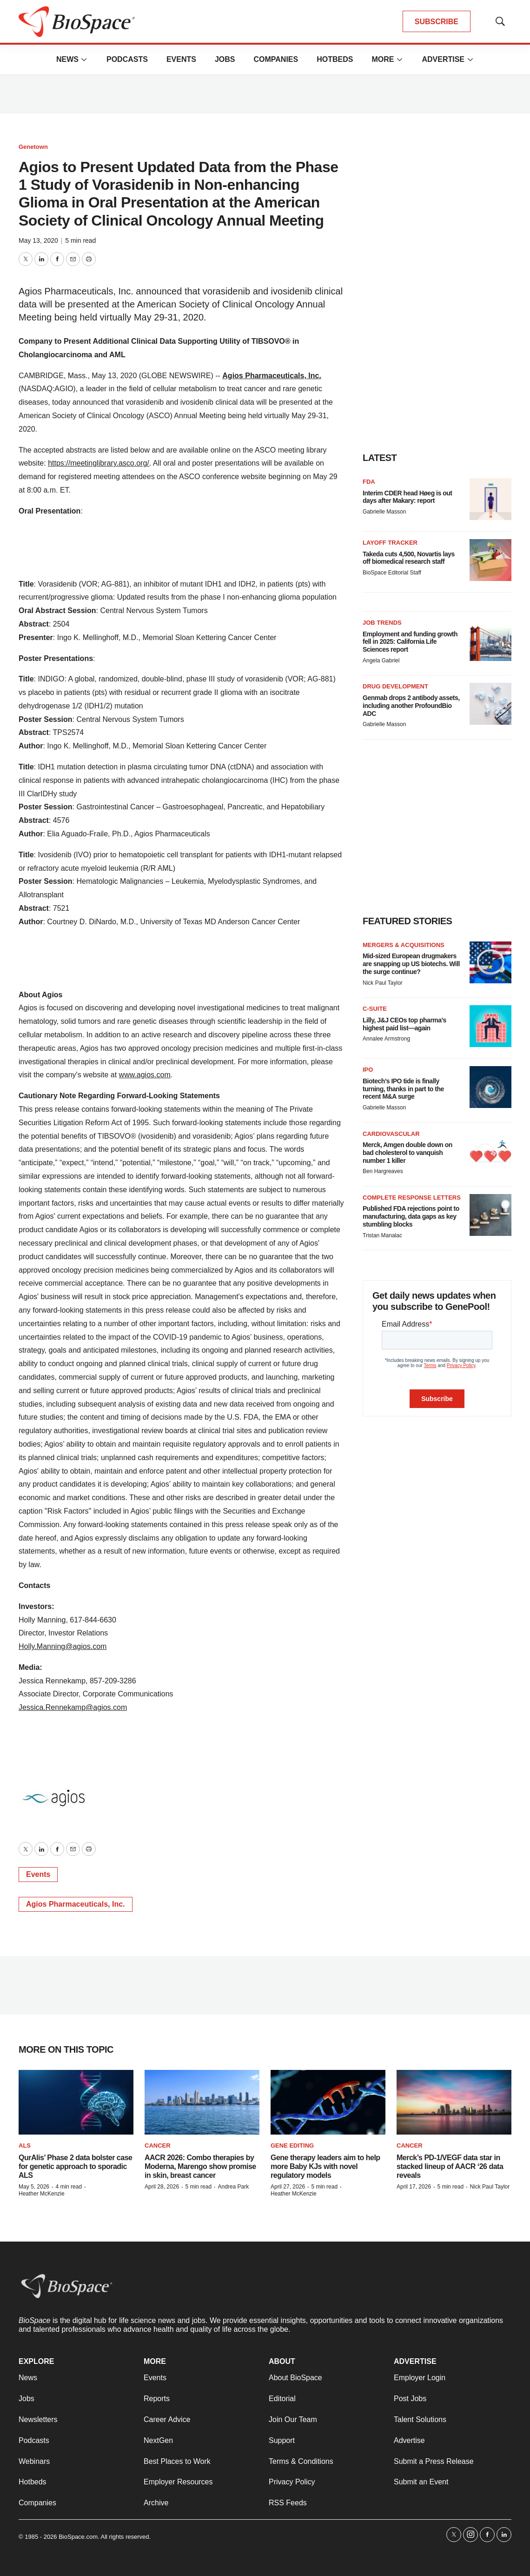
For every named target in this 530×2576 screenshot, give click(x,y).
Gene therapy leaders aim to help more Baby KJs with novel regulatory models (325, 2166)
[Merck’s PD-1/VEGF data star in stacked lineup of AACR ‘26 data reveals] (454, 2102)
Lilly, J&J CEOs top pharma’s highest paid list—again (404, 1024)
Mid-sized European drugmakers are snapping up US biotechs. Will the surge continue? (411, 963)
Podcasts (127, 59)
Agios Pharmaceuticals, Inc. (271, 376)
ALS (25, 2145)
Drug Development (395, 686)
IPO (368, 1069)
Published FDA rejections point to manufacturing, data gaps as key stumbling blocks (411, 1216)
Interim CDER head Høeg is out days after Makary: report (407, 497)
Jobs (225, 59)
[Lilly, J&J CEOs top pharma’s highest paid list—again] (490, 1026)
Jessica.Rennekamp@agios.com (73, 1707)
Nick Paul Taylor (383, 983)
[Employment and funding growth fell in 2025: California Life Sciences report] (490, 640)
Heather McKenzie (42, 2193)
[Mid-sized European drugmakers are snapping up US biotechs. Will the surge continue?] (490, 962)
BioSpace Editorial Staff (392, 572)
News (67, 59)
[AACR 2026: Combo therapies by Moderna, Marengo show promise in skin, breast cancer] (202, 2102)
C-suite (375, 1008)
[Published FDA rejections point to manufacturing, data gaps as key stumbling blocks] (490, 1215)
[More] (84, 59)
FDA (369, 481)
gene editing (292, 2145)
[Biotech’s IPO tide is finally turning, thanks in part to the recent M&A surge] (490, 1087)
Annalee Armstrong (386, 1038)
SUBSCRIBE (436, 22)
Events (181, 59)
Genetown (33, 146)
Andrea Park (233, 2186)
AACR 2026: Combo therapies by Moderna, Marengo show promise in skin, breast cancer (200, 2166)
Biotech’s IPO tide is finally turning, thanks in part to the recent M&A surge (403, 1089)
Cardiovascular (391, 1133)
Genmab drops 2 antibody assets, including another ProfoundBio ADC (411, 705)
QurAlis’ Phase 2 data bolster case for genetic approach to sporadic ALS (75, 2166)
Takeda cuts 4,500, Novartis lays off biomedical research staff (409, 558)
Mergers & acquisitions (403, 944)
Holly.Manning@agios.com (62, 1646)
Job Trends (382, 622)
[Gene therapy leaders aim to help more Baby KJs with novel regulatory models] (328, 2102)
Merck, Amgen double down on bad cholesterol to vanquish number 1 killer (407, 1152)
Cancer (158, 2145)
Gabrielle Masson (384, 511)
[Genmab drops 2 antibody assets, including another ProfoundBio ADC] (490, 704)
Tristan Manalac (382, 1235)
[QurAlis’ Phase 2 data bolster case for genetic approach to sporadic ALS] (76, 2102)
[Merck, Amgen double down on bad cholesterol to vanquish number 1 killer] (490, 1151)
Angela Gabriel (381, 660)
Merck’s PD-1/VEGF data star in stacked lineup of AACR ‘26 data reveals (450, 2166)
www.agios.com (145, 1075)
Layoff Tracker (390, 542)
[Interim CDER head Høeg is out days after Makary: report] (490, 499)
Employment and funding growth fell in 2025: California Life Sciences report (410, 642)
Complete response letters (412, 1197)
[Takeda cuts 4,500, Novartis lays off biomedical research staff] (490, 560)
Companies (275, 59)
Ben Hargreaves (383, 1171)
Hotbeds (335, 59)
